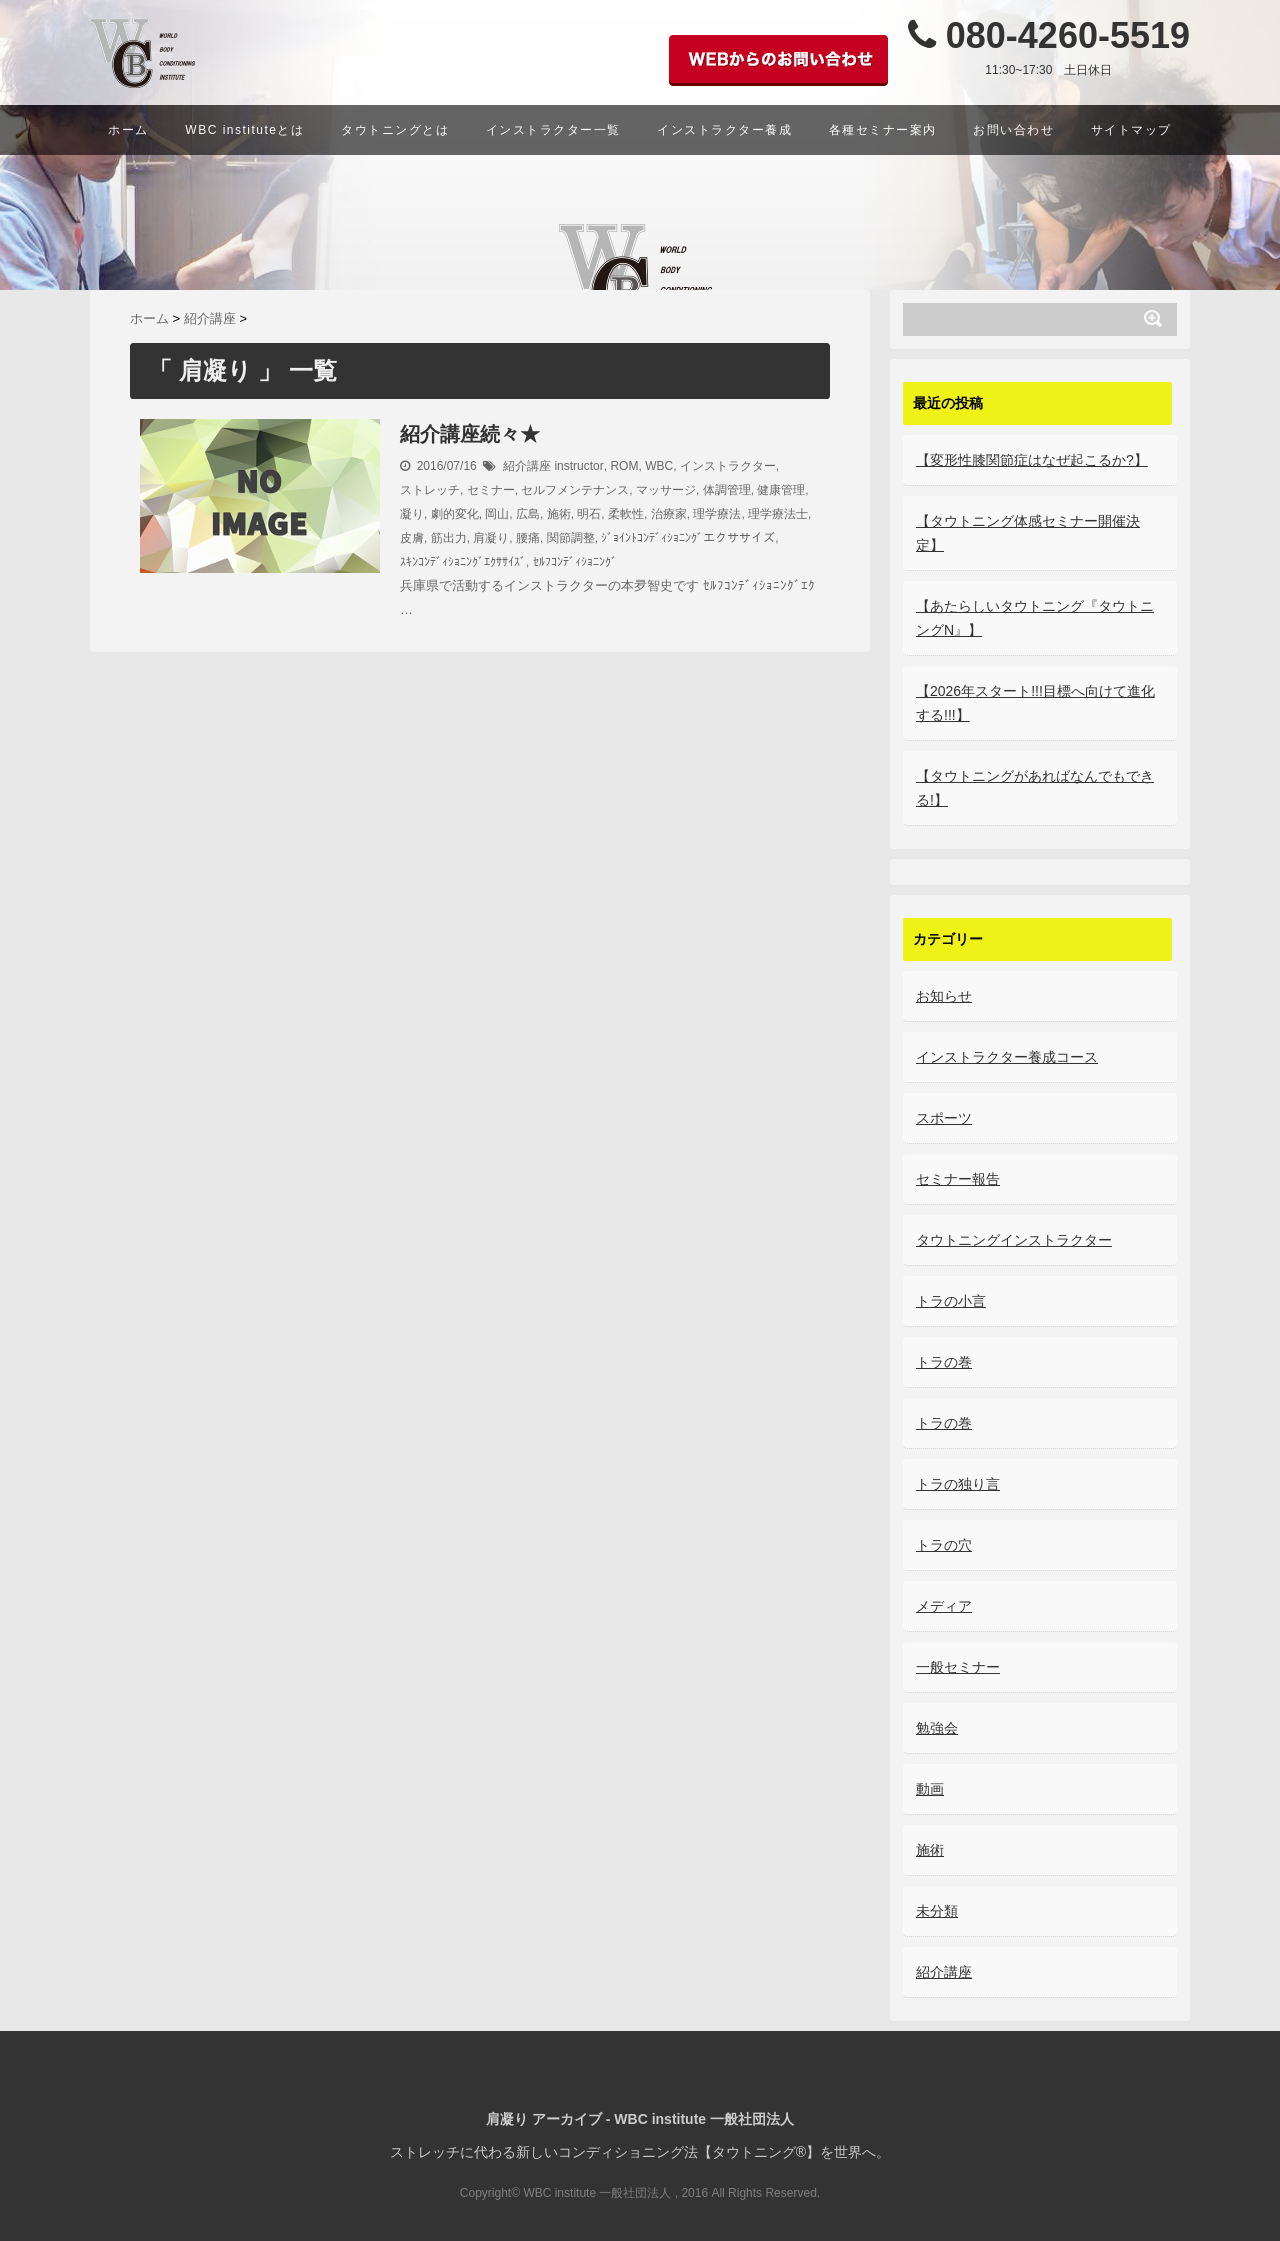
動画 (930, 1789)
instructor (578, 466)
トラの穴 (944, 1545)
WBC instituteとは (244, 130)
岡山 (497, 514)
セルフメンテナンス (575, 490)
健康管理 (781, 490)
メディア (944, 1606)
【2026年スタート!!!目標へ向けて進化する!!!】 (1035, 703)
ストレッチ (430, 490)
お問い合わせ (1013, 130)
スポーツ (944, 1118)
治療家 (669, 514)
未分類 (937, 1911)
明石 (589, 514)
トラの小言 (951, 1301)
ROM (624, 466)
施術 (559, 514)
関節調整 (571, 538)
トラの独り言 (958, 1484)
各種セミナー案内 (883, 130)
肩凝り (491, 538)
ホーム (128, 130)
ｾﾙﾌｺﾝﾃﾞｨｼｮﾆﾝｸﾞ (575, 562)
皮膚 (412, 538)
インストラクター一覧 (553, 130)
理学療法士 (778, 514)
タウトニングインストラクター (1014, 1240)
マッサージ (666, 490)
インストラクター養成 (724, 130)
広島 (528, 514)
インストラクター (728, 466)
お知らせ (944, 996)
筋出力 (449, 538)
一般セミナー (958, 1667)
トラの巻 (944, 1362)
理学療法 (717, 514)
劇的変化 (455, 514)
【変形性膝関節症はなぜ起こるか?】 (1032, 460)
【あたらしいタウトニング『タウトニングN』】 (1035, 618)
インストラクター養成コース (1007, 1057)
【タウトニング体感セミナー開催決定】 (1028, 533)
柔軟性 (626, 514)
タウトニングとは (395, 130)
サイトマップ (1131, 130)
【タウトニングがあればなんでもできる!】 (1035, 788)
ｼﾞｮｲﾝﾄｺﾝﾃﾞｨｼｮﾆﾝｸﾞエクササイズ (688, 538)
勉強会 (937, 1728)
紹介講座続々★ (470, 434)
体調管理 (727, 490)
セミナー (491, 490)
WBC (659, 466)
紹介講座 (527, 466)
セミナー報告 (958, 1179)
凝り (412, 514)
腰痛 (528, 538)
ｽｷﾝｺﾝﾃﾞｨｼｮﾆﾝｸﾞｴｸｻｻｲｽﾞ (463, 562)
